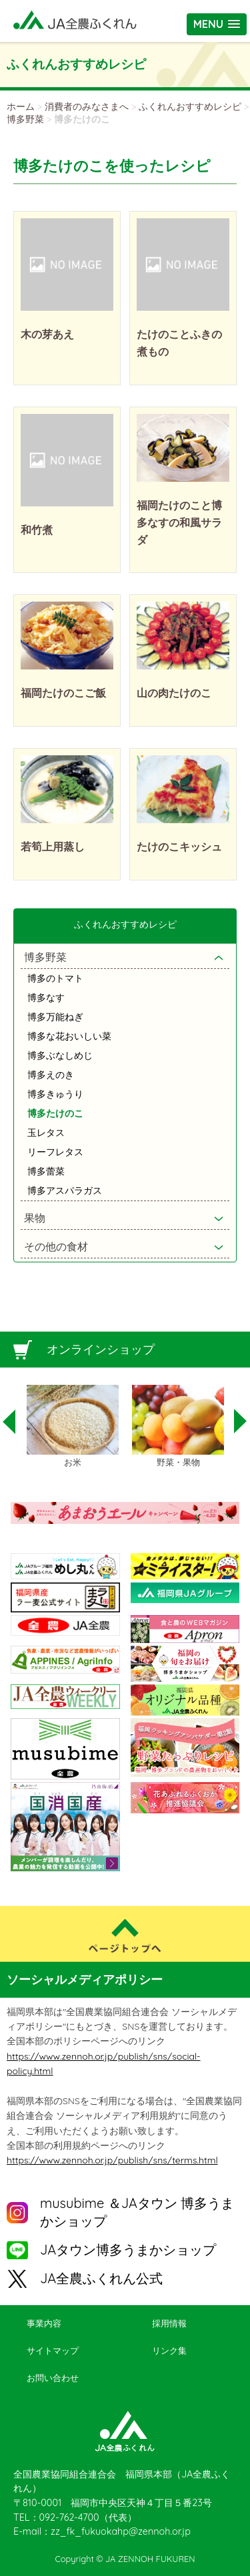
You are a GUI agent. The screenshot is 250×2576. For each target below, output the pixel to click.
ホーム (21, 106)
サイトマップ (53, 2350)
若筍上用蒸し (53, 846)
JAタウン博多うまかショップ (128, 2249)
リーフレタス (55, 1152)
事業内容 (44, 2323)
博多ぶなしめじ (60, 1055)
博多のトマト (55, 978)
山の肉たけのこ (174, 692)
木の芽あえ (47, 334)
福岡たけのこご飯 (63, 692)
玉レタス (46, 1133)
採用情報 (169, 2323)
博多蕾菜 (46, 1171)
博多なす (46, 998)
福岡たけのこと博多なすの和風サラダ (179, 522)
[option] (72, 1426)
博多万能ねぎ (55, 1017)
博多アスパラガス (64, 1190)
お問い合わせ (53, 2377)
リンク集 (169, 2350)
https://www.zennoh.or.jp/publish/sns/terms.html (112, 2160)
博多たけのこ (55, 1113)
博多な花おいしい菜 (69, 1036)
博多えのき (50, 1075)
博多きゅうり (55, 1094)
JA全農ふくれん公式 (101, 2278)
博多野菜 (25, 119)
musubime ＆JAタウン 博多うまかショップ (137, 2212)
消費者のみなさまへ (87, 106)
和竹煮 (37, 529)
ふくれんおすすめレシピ (190, 106)
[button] (217, 24)
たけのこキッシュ (179, 846)
